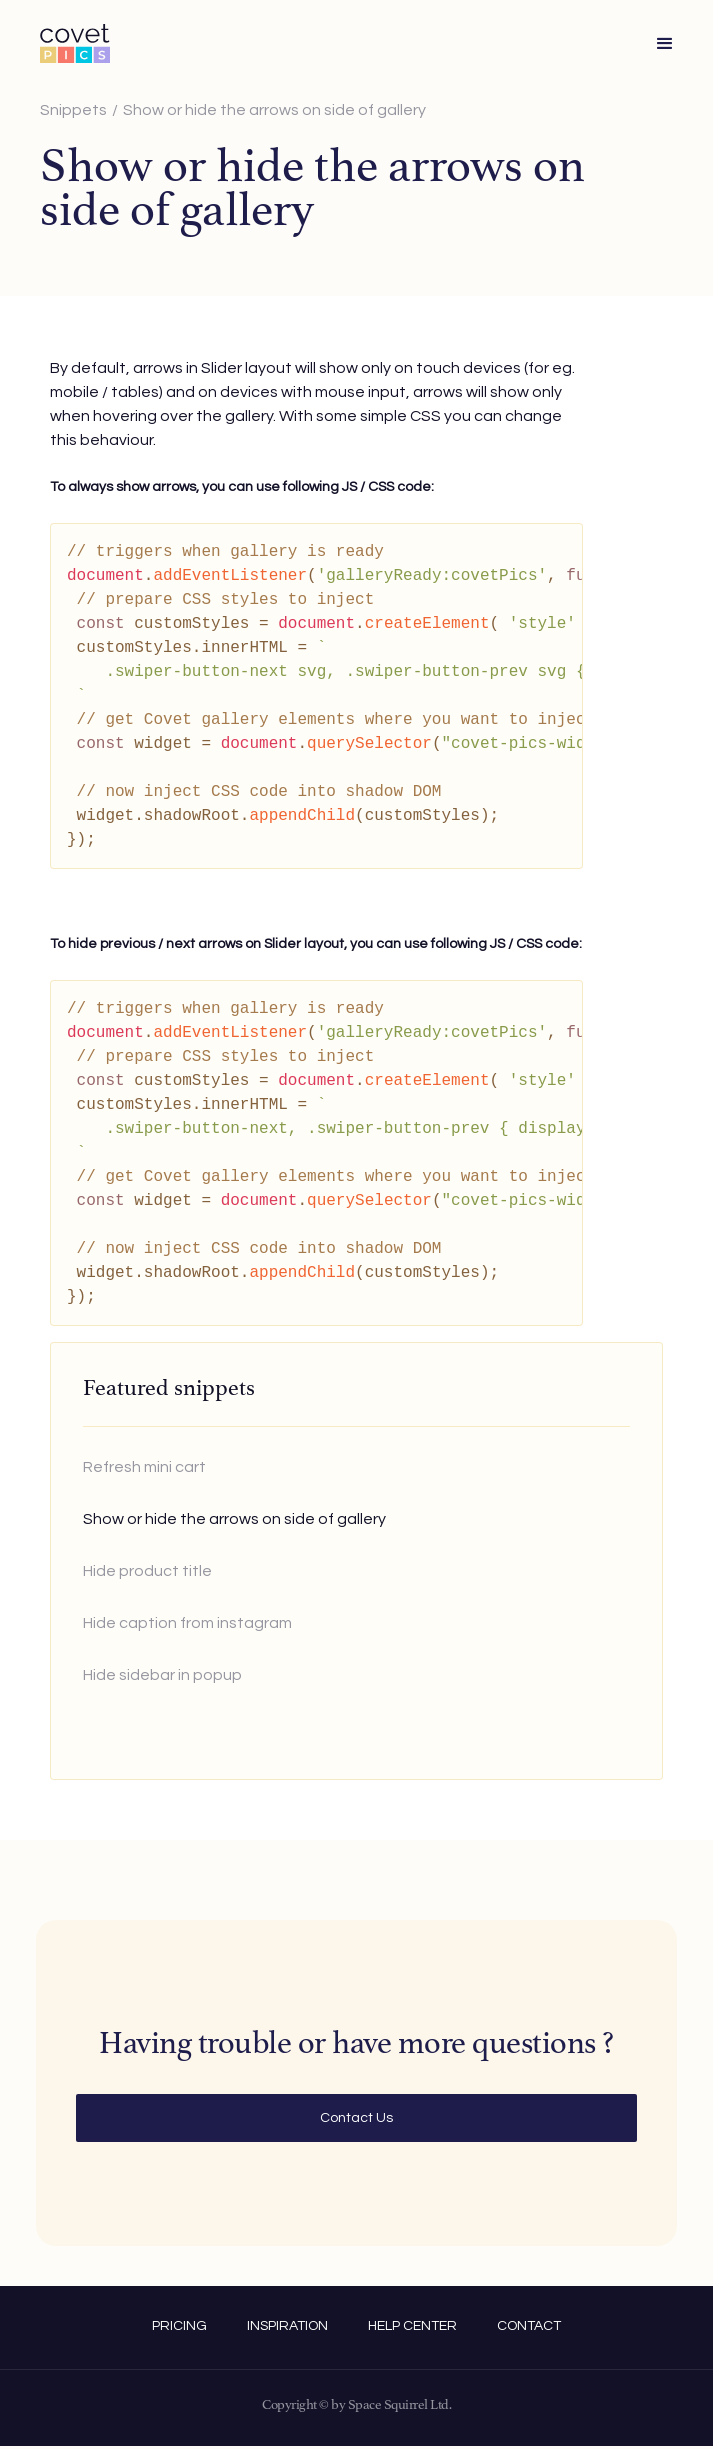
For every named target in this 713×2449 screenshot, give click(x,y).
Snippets (73, 110)
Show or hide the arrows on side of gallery (274, 110)
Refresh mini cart (144, 1467)
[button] (665, 44)
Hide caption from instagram (187, 1623)
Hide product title (147, 1571)
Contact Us (356, 2118)
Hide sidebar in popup (162, 1675)
